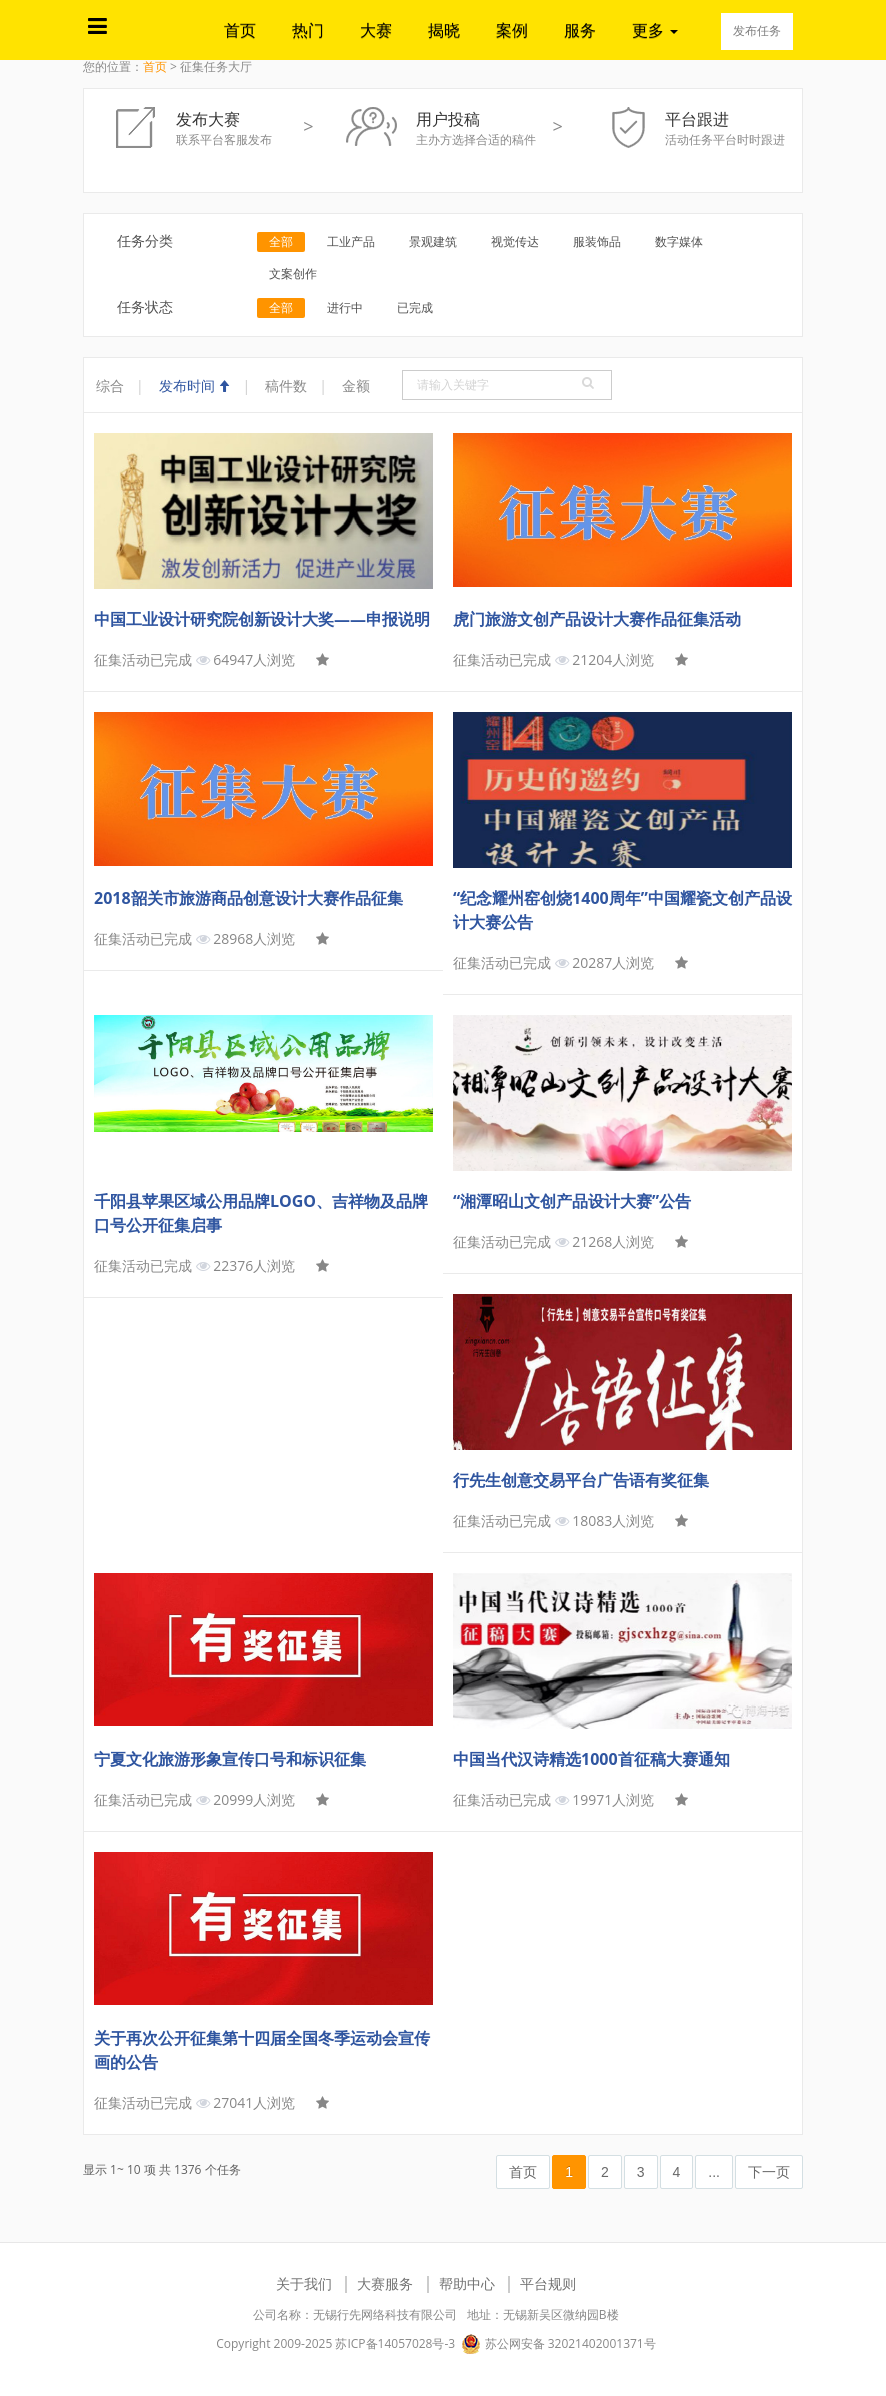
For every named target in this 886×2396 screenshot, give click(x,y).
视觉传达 (515, 241)
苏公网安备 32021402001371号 (558, 2344)
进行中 (345, 307)
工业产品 (351, 241)
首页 (240, 30)
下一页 (769, 2172)
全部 (281, 241)
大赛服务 (385, 2283)
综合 (110, 385)
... (714, 2172)
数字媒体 (679, 241)
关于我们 (304, 2283)
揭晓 (444, 30)
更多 (655, 30)
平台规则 (548, 2283)
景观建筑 (433, 241)
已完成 (415, 307)
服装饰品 (597, 241)
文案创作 (293, 273)
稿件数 (286, 385)
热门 (308, 30)
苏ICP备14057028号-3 (395, 2343)
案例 (512, 30)
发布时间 (195, 385)
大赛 (376, 30)
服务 (580, 30)
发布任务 (757, 30)
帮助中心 (467, 2283)
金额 (356, 385)
